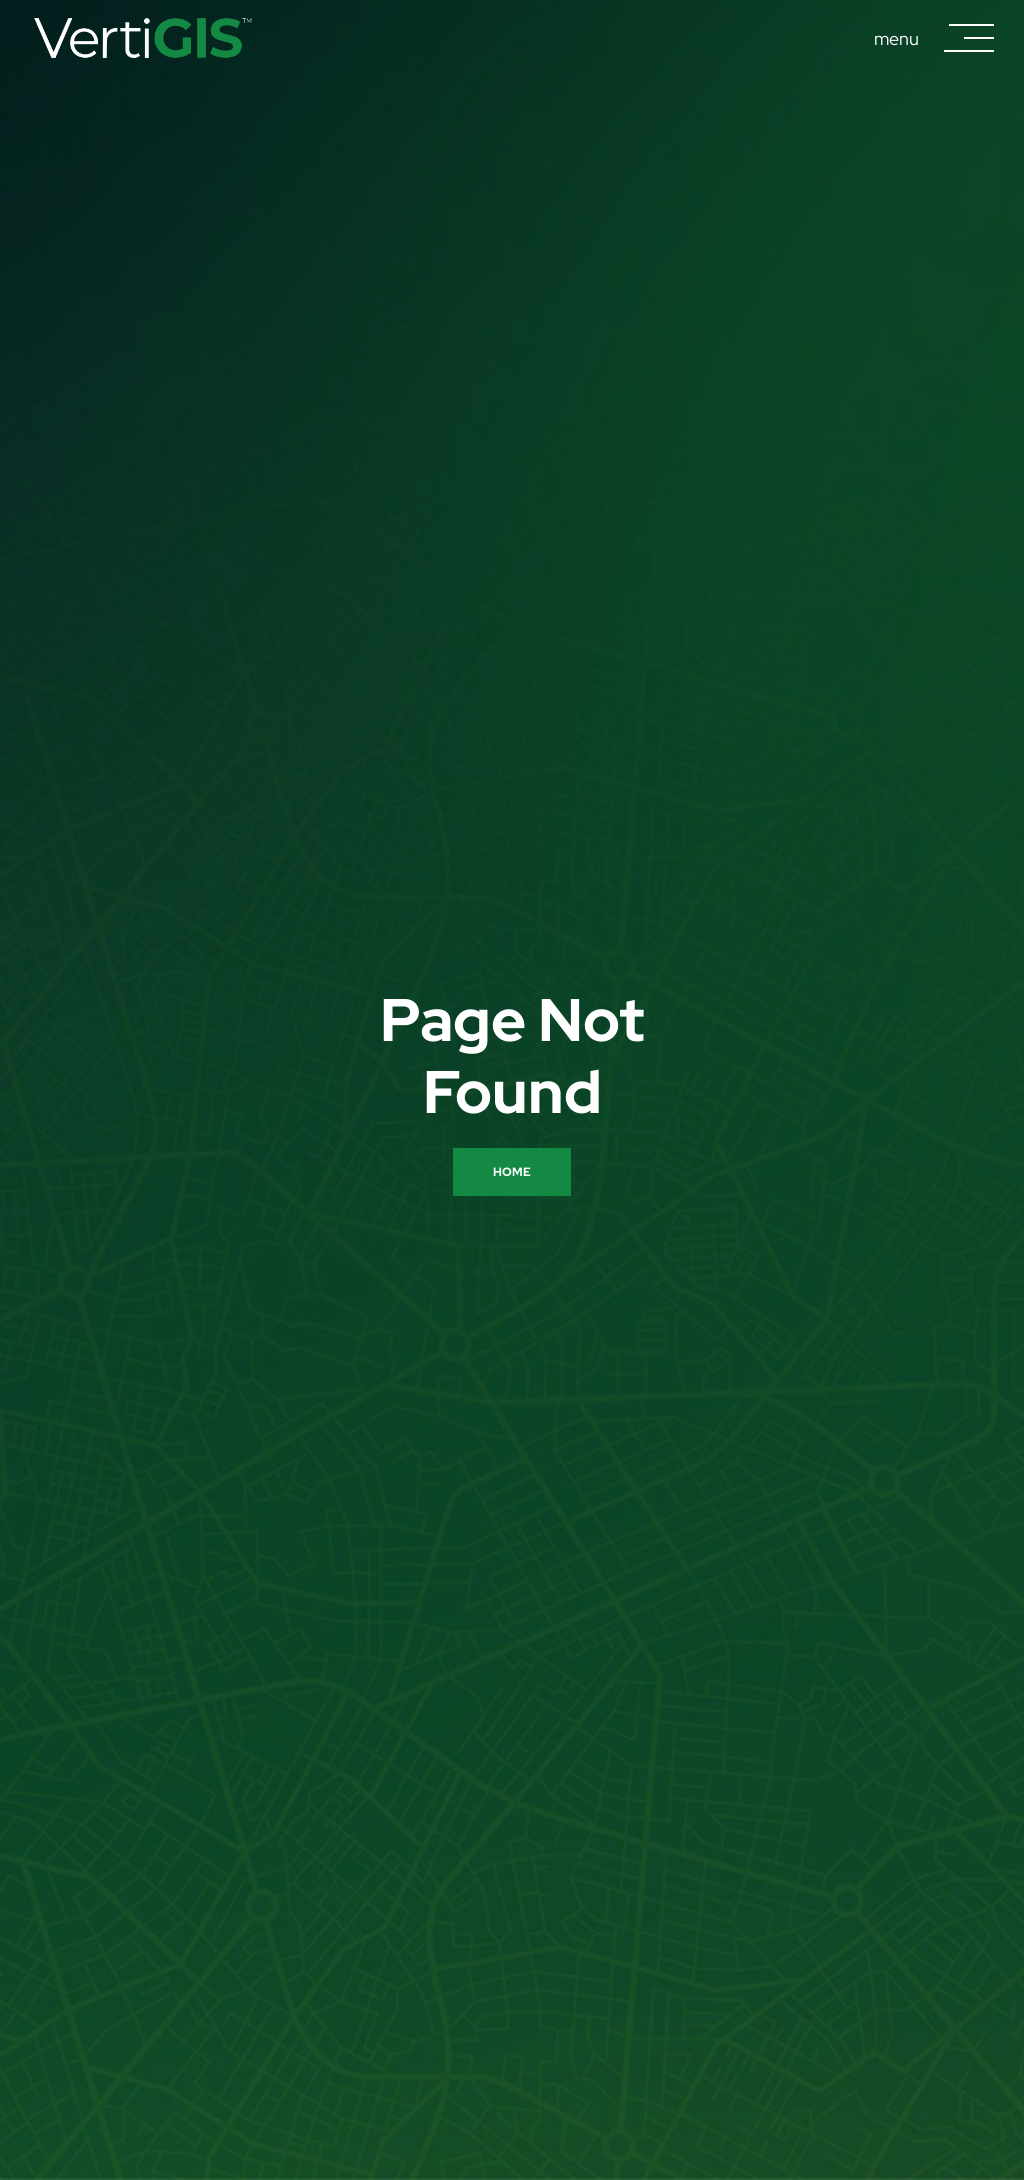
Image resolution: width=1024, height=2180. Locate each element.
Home (512, 1172)
